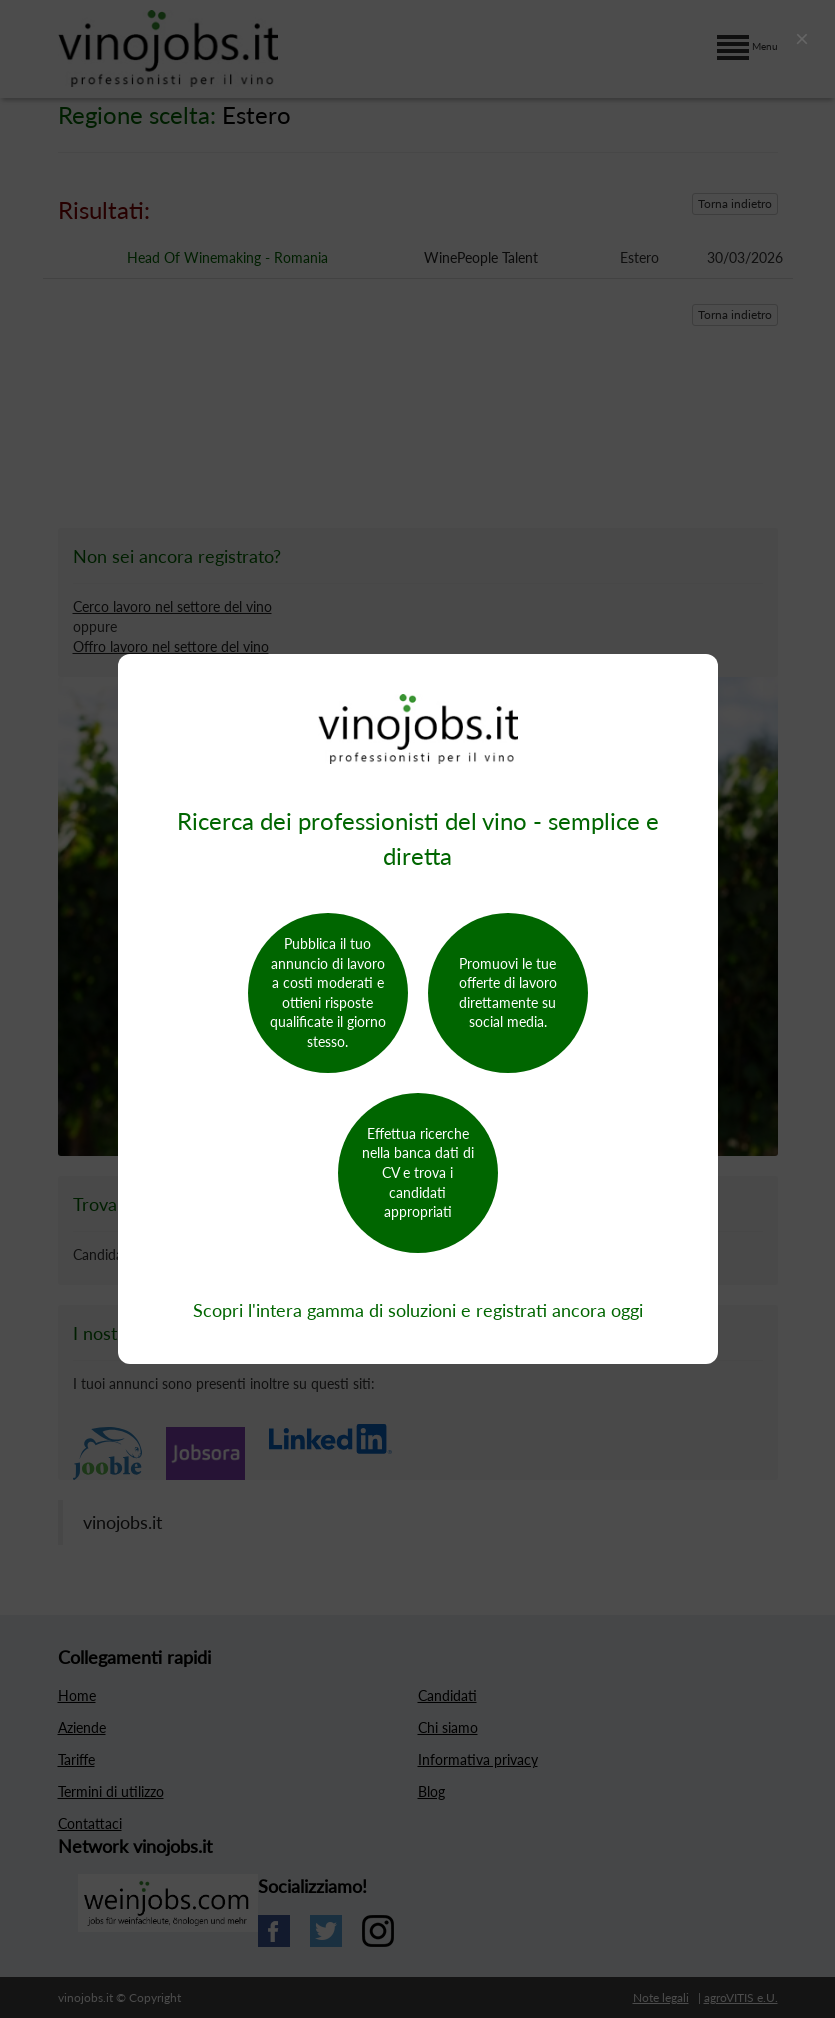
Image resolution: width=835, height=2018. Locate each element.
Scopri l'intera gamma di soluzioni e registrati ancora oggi (418, 1310)
